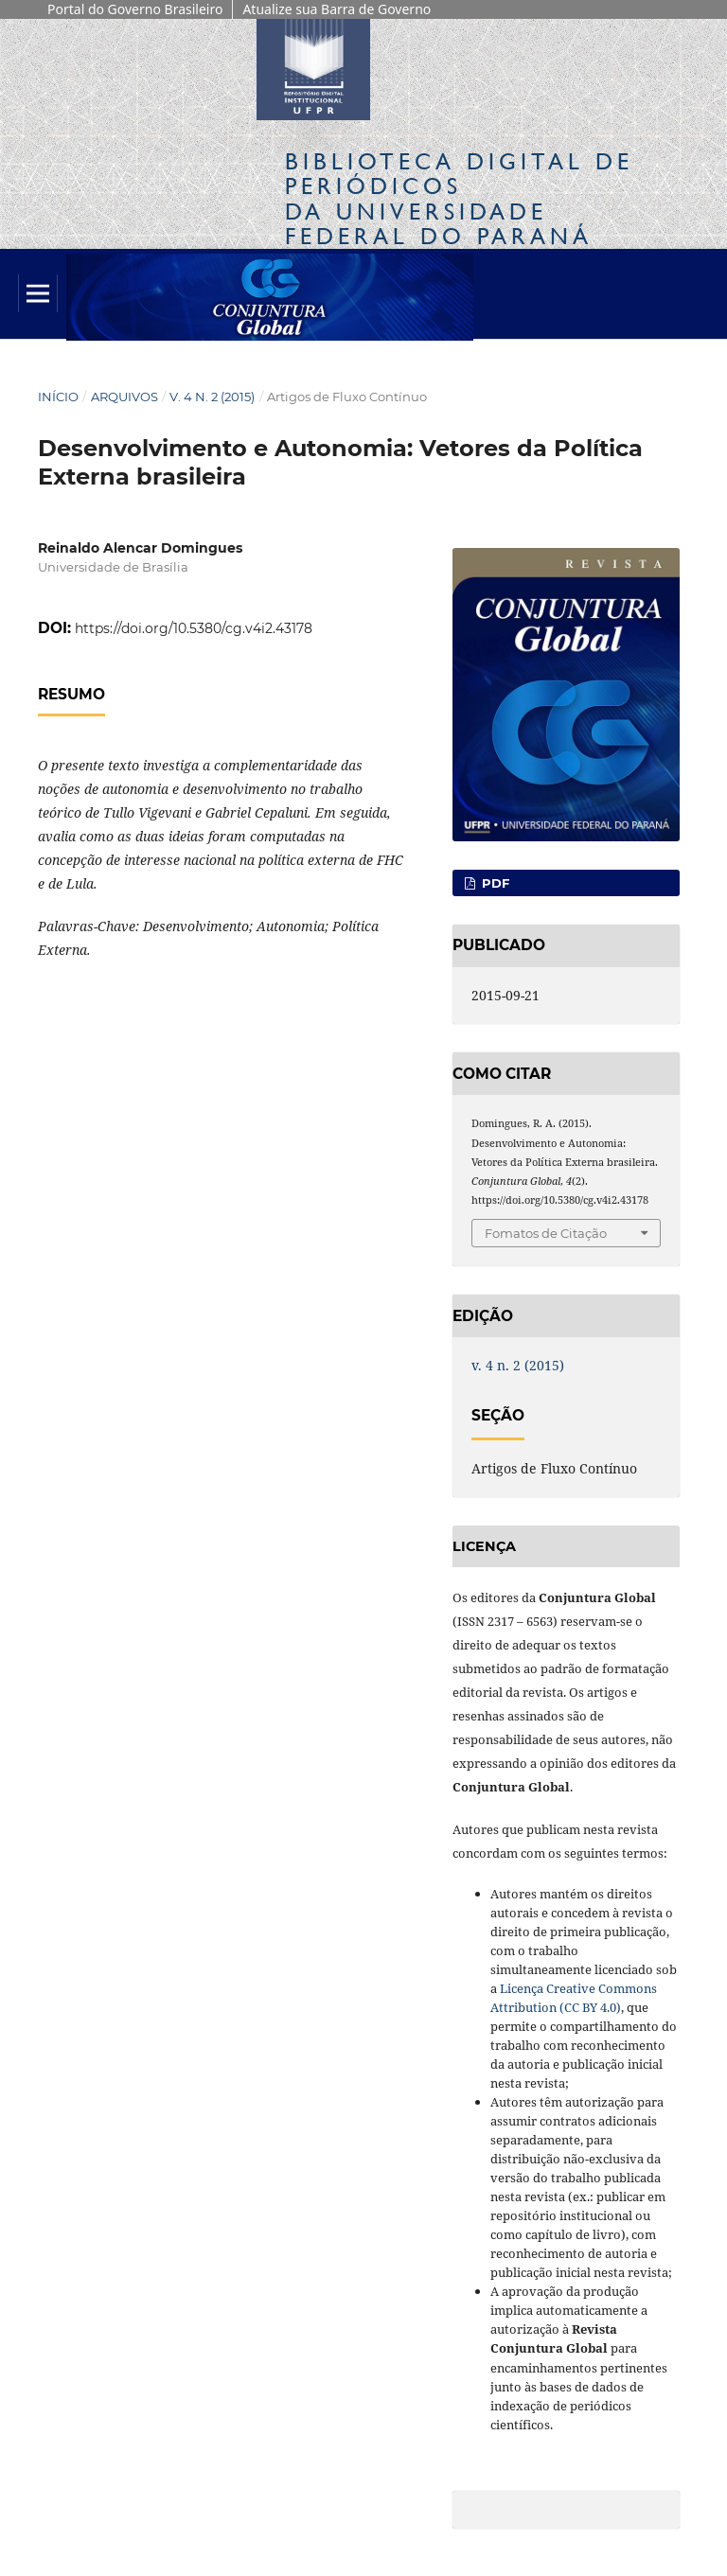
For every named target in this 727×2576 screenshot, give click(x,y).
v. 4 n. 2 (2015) (212, 396)
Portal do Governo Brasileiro (134, 9)
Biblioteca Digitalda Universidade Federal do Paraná (459, 199)
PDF (493, 883)
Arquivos (124, 396)
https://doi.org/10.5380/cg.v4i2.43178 (193, 628)
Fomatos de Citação (546, 1233)
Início (58, 396)
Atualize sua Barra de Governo (336, 9)
